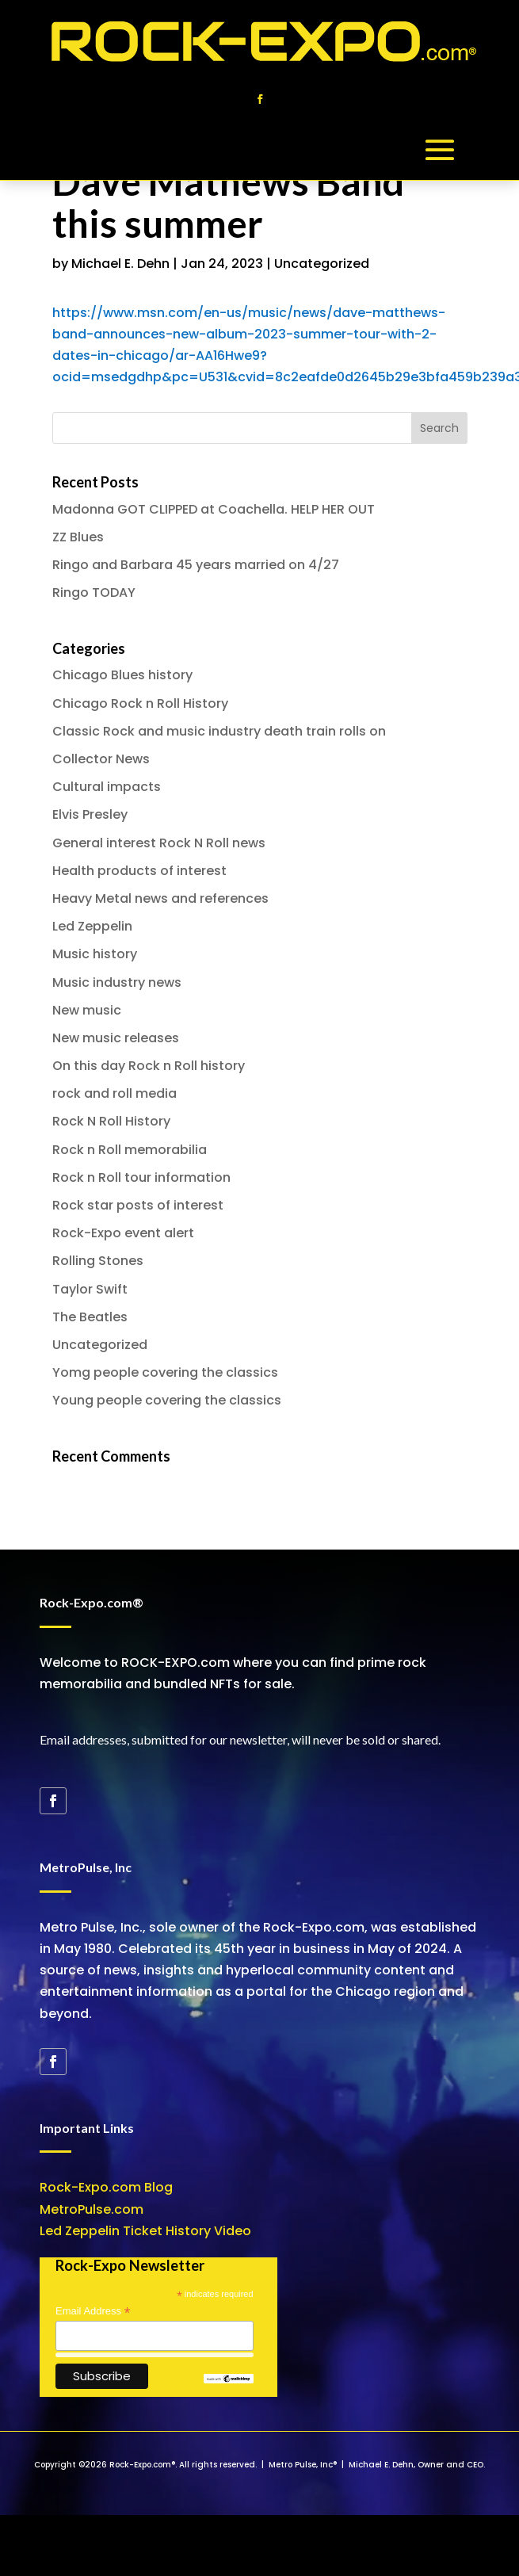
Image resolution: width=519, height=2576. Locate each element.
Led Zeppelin (92, 926)
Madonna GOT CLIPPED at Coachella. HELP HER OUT (213, 509)
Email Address (92, 2311)
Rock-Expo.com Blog (106, 2187)
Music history (94, 954)
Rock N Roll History (111, 1121)
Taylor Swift (90, 1289)
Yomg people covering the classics (165, 1372)
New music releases (115, 1038)
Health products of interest (139, 871)
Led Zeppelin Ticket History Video (145, 2231)
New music (86, 1010)
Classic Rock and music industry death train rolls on (219, 731)
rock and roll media (114, 1093)
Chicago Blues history (122, 675)
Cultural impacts (106, 787)
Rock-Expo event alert (123, 1233)
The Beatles (90, 1317)
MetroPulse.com (91, 2209)
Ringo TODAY (93, 592)
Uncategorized (321, 263)
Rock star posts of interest (137, 1205)
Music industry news (116, 982)
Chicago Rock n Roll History (140, 703)
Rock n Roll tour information (141, 1177)
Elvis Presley (90, 814)
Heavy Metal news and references (160, 898)
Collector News (101, 759)
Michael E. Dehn (120, 263)
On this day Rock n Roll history (148, 1066)
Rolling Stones (97, 1261)
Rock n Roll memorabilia (129, 1150)
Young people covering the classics (166, 1400)
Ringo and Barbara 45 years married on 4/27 (195, 565)
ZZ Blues (78, 537)
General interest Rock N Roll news (158, 843)
